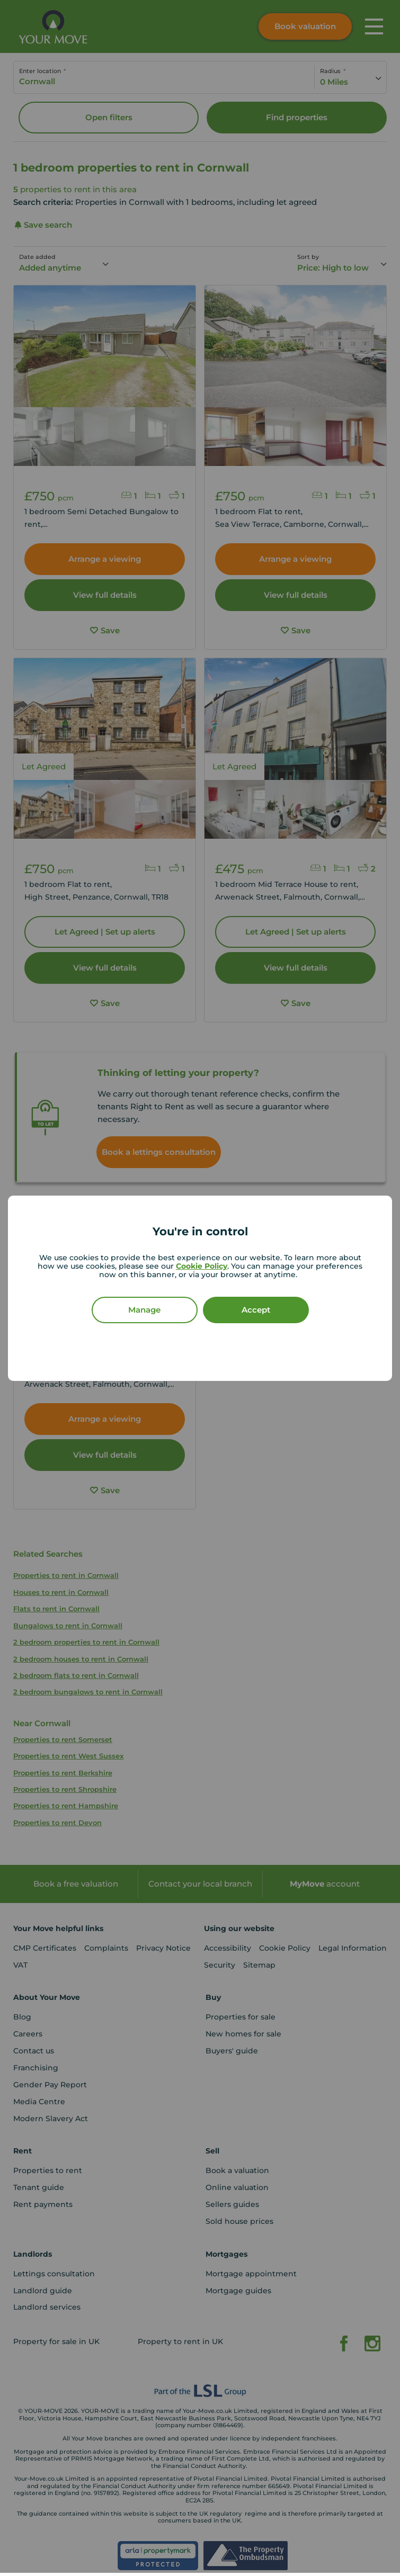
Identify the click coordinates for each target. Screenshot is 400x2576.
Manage (144, 1310)
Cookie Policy (201, 1266)
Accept (256, 1310)
